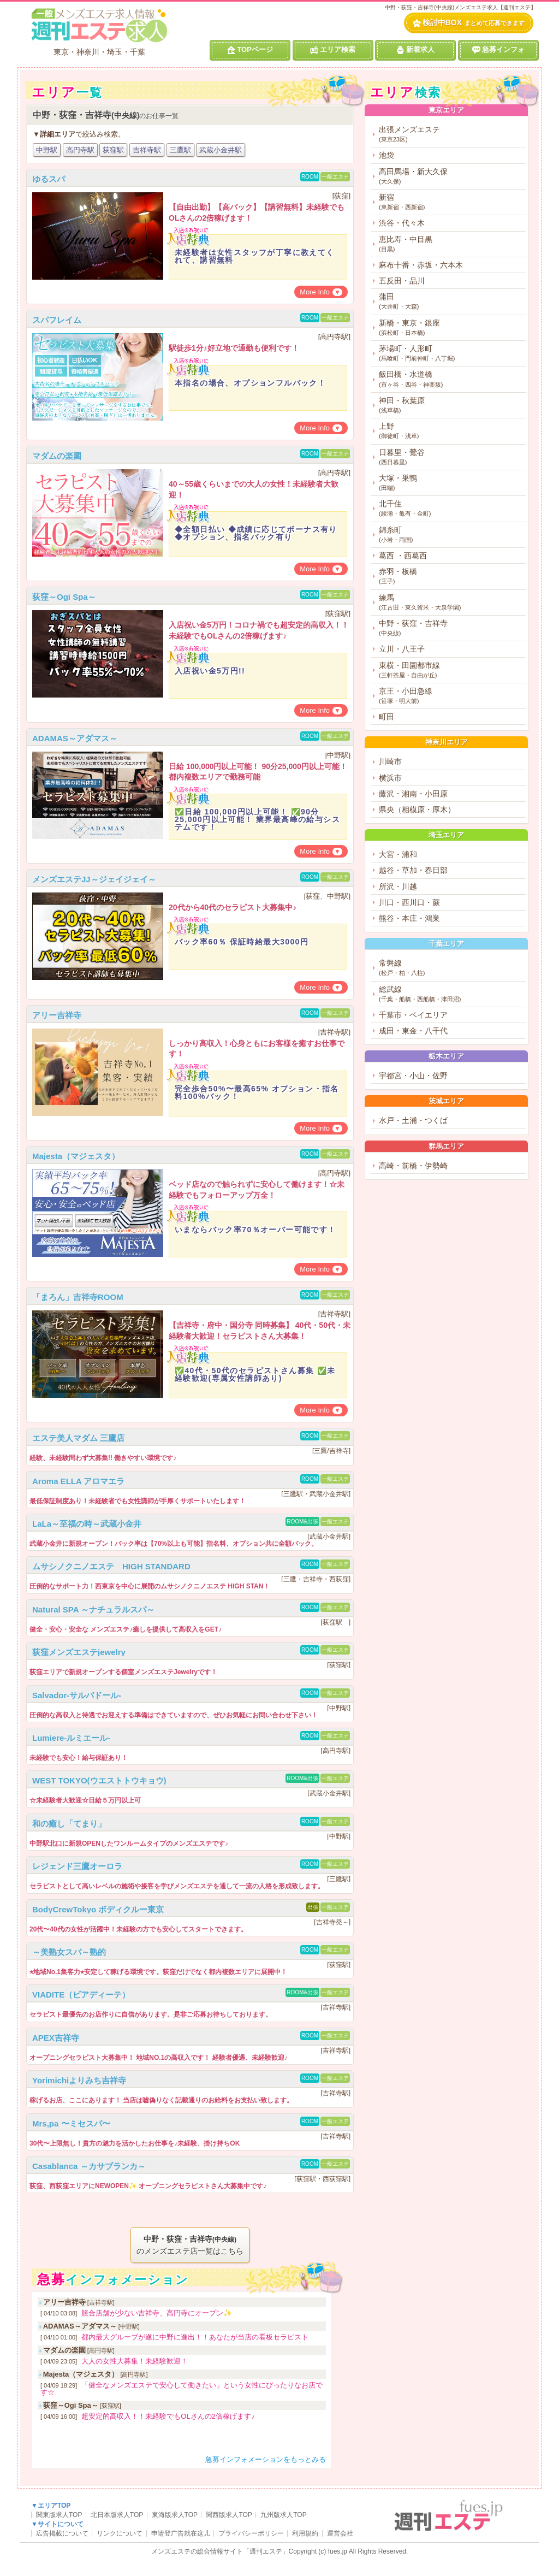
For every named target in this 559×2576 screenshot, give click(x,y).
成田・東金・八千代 (413, 1030)
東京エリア (446, 110)
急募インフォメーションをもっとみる (265, 2459)
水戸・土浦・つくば (413, 1120)
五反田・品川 (402, 280)
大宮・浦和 (398, 854)
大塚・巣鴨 (451, 483)
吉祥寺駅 (147, 150)
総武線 (451, 994)
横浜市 (390, 777)
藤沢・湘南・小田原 (413, 793)
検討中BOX (469, 22)
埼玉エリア (446, 835)
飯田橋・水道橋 (451, 379)
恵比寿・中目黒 (451, 244)
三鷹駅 (180, 150)
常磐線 (451, 968)
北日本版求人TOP (117, 2515)
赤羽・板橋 (451, 576)
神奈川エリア (446, 742)
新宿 (451, 202)
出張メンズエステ (451, 134)
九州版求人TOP (283, 2515)
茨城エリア (446, 1101)
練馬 (451, 602)
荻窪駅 (113, 150)
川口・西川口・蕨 (409, 902)
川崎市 (390, 761)
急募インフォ (498, 49)
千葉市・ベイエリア (413, 1015)
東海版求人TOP (175, 2515)
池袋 (386, 155)
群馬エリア (446, 1146)
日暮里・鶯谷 (451, 457)
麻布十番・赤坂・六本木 (421, 265)
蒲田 (451, 301)
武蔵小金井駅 (220, 150)
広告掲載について (62, 2533)
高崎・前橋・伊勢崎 (413, 1165)
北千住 (451, 508)
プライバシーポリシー (251, 2533)
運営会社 (340, 2533)
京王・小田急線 (451, 696)
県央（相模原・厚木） (417, 809)
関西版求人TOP (229, 2515)
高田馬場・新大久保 (451, 176)
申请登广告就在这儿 (180, 2533)
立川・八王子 (402, 649)
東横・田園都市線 (451, 670)
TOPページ (250, 49)
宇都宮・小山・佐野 (413, 1075)
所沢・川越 (398, 886)
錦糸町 (451, 535)
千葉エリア (446, 944)
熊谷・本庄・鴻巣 (409, 918)
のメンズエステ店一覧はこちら (189, 2244)
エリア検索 (332, 49)
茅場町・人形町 (451, 353)
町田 (386, 716)
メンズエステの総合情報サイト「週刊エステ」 (220, 2551)
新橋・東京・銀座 (451, 328)
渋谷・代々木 (402, 222)
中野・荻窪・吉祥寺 (451, 628)
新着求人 (415, 49)
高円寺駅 (80, 150)
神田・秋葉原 (451, 405)
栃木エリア (446, 1056)
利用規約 (305, 2533)
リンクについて (119, 2533)
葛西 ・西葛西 (403, 555)
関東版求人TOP (59, 2515)
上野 (451, 431)
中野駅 (46, 150)
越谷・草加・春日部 (413, 870)
